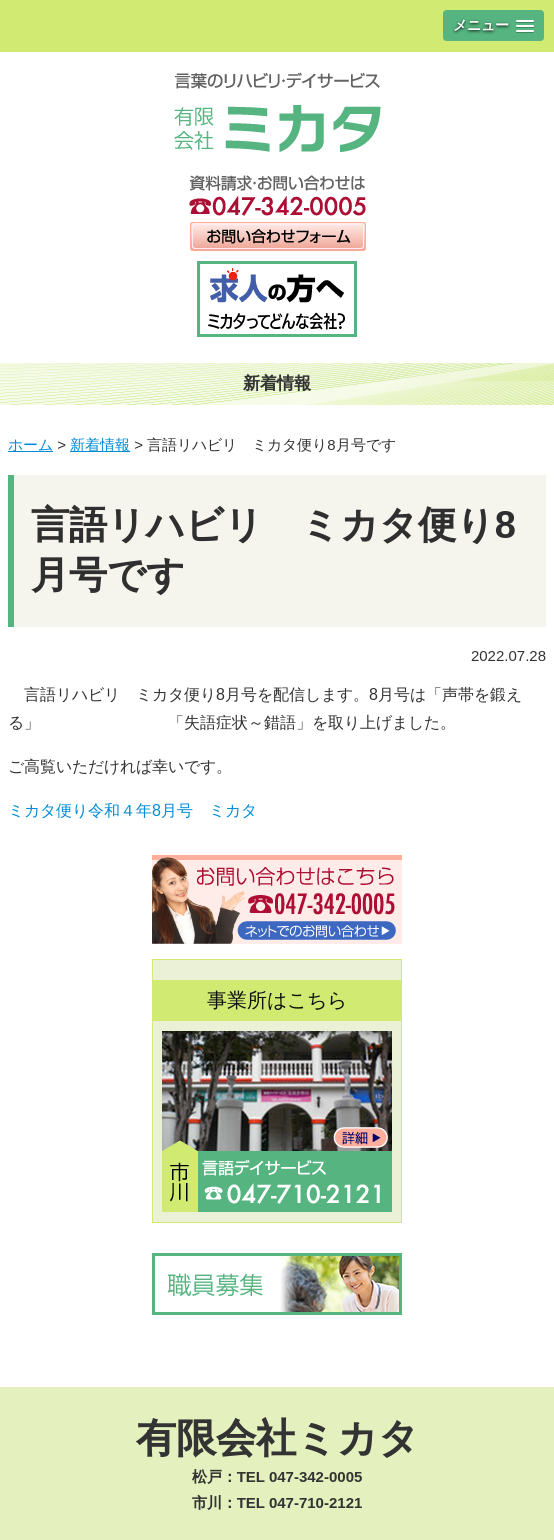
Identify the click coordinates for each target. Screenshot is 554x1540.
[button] (493, 25)
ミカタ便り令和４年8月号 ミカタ (132, 810)
